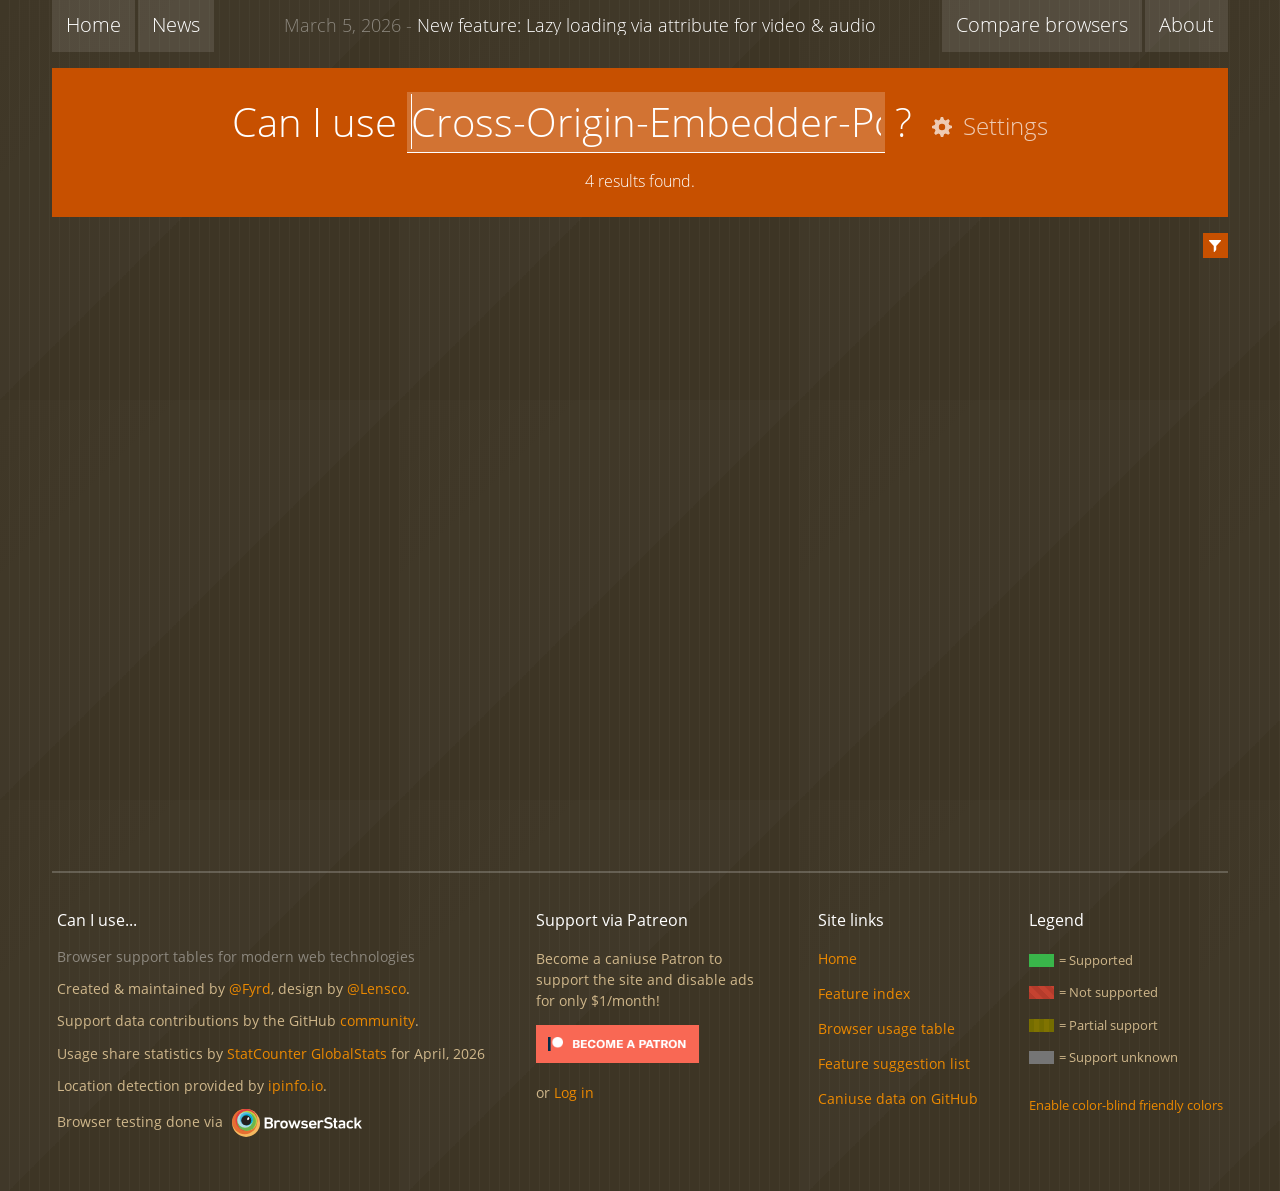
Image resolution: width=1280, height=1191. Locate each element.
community (377, 1020)
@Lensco (376, 988)
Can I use (314, 121)
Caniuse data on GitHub (898, 1098)
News (176, 24)
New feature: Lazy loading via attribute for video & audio (580, 24)
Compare (1042, 24)
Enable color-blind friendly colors (1126, 1105)
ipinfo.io (295, 1085)
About (1186, 24)
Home (93, 24)
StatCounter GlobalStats (307, 1053)
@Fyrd (250, 988)
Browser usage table (886, 1028)
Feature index (864, 993)
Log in (574, 1092)
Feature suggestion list (894, 1063)
